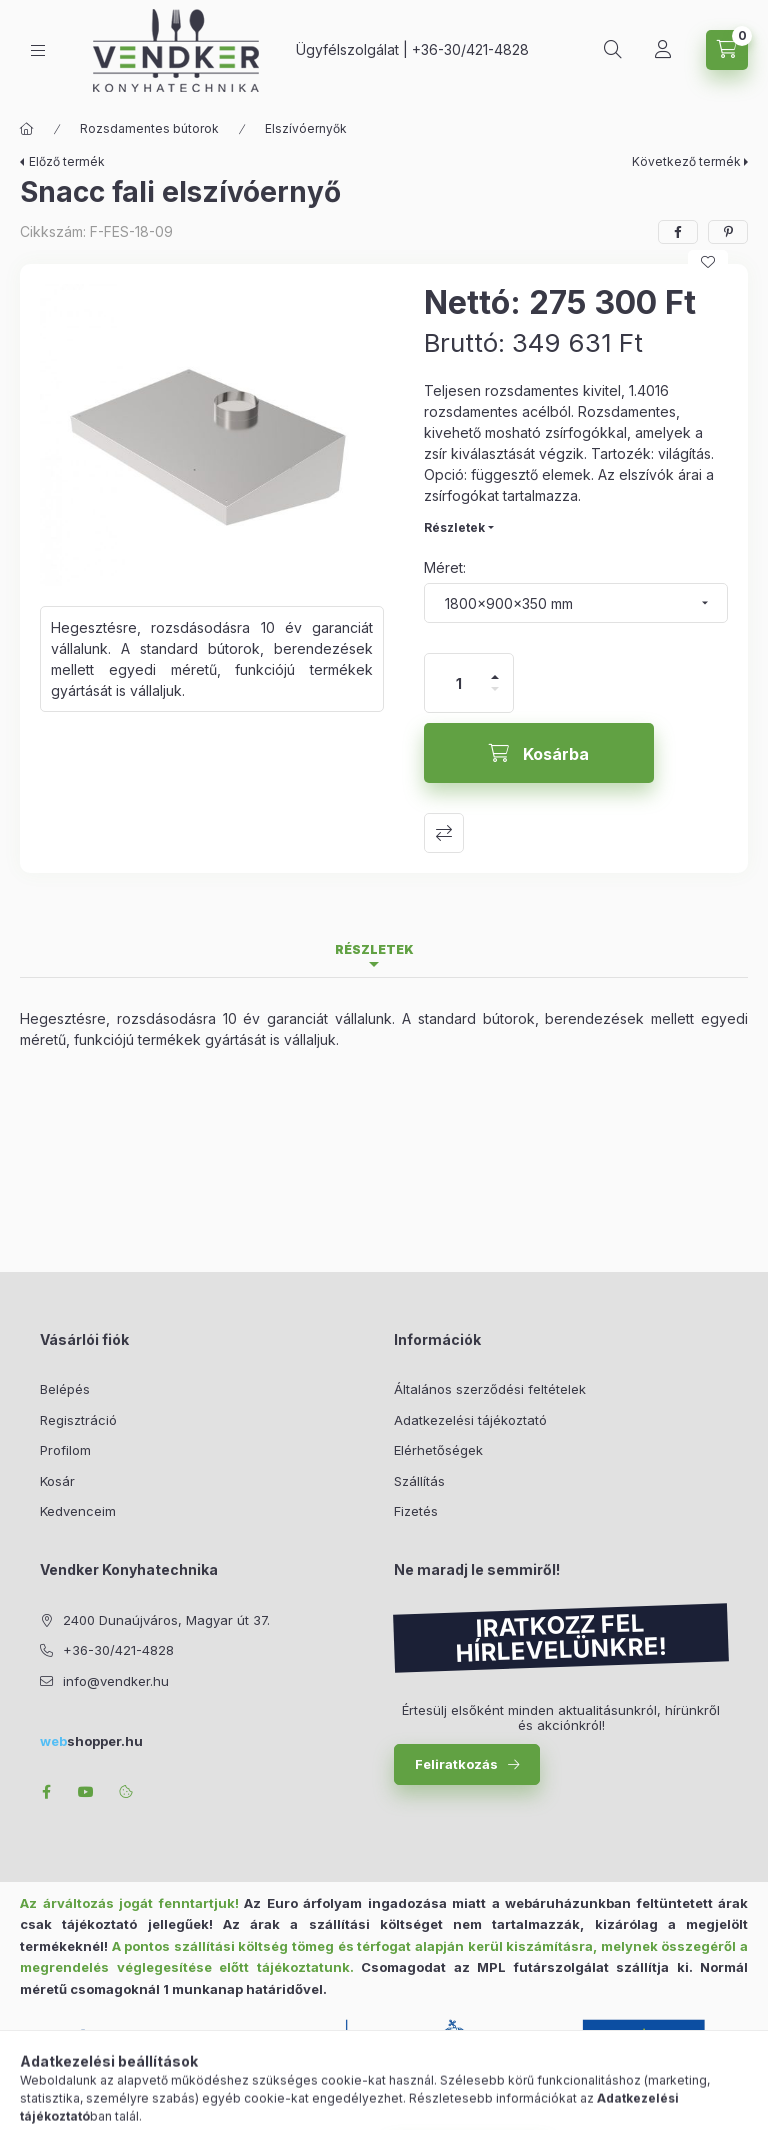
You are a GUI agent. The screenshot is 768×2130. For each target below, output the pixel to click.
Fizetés (416, 1511)
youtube (86, 1792)
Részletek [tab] (374, 949)
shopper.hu (91, 1741)
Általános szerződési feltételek (490, 1389)
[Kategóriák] (38, 50)
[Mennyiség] (459, 683)
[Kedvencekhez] (708, 262)
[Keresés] (613, 50)
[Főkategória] (27, 129)
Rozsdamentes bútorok (149, 128)
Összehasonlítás (444, 833)
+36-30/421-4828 (470, 49)
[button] (212, 435)
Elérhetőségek (438, 1450)
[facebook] (678, 232)
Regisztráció (78, 1420)
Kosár (57, 1481)
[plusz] (495, 668)
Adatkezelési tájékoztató (470, 1420)
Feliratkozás (456, 1764)
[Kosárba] (539, 753)
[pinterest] (728, 232)
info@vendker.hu (116, 1681)
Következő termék (686, 161)
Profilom (65, 1450)
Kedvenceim (78, 1511)
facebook (46, 1792)
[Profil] (663, 50)
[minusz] (495, 697)
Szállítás (419, 1481)
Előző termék (67, 161)
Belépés (65, 1389)
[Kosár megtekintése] (727, 50)
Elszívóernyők (306, 128)
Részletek (454, 527)
